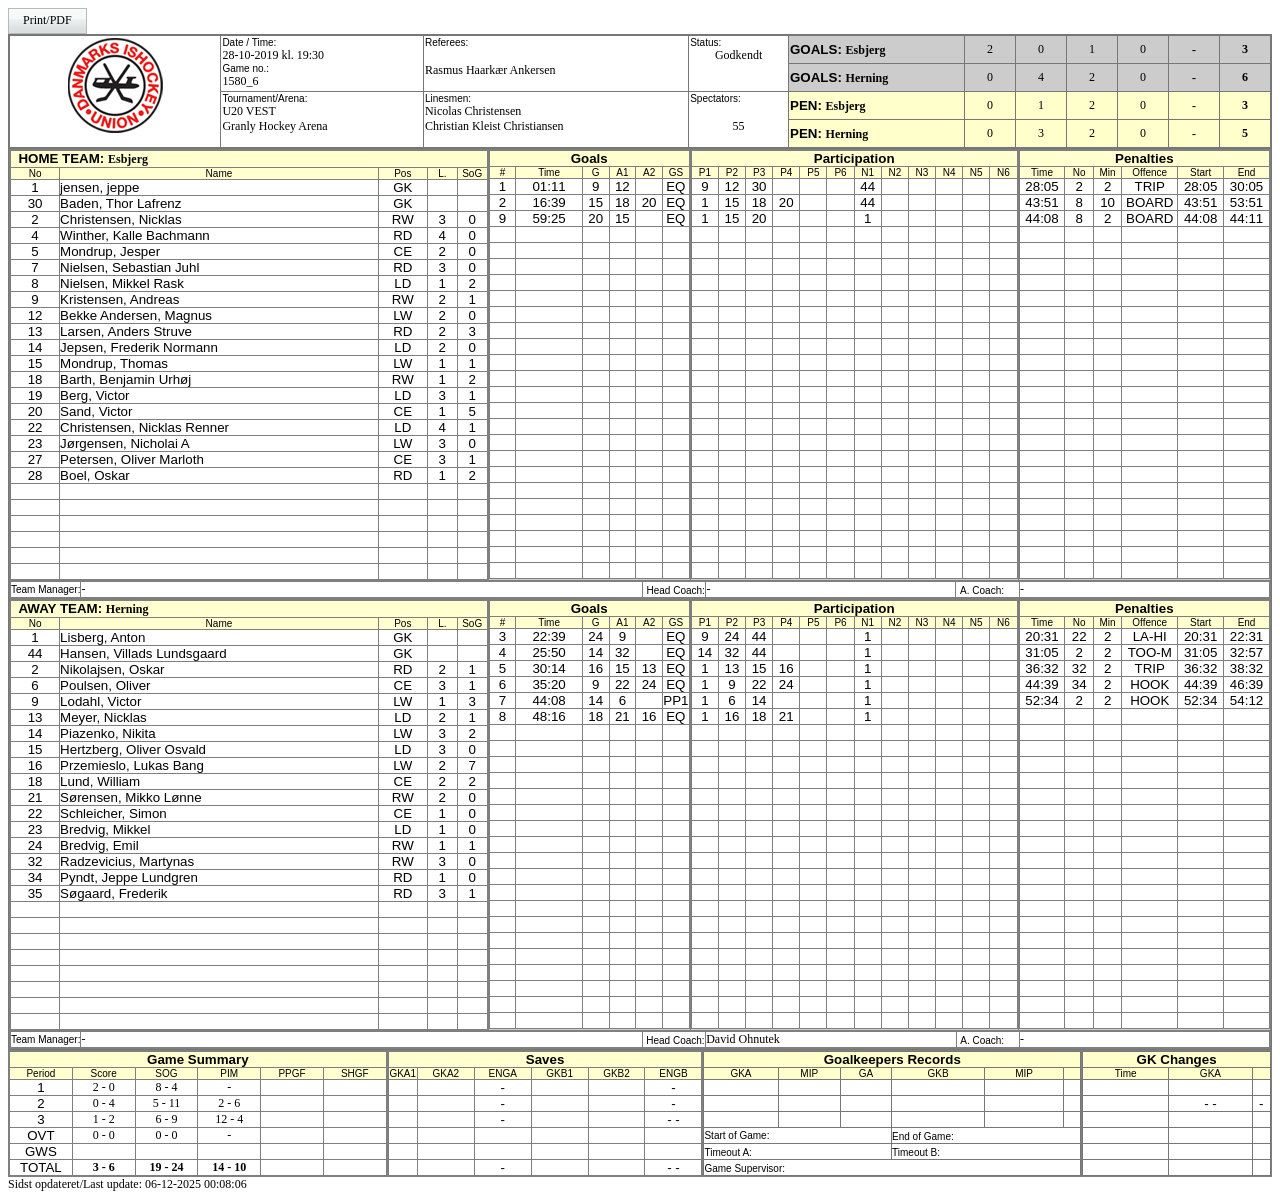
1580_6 (240, 81)
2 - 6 (229, 1103)
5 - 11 (167, 1103)
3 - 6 (104, 1167)
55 (739, 126)
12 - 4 (229, 1119)
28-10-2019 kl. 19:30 (273, 55)
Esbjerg (866, 50)
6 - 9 (166, 1119)
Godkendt (738, 55)
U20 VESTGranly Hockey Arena (274, 118)
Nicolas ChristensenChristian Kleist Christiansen (494, 118)
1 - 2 (104, 1119)
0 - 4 (104, 1103)
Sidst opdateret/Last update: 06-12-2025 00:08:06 (127, 1184)
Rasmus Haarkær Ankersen (490, 70)
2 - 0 (104, 1087)
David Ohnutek (743, 1039)
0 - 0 (104, 1135)
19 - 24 (166, 1167)
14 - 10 (229, 1167)
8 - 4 (166, 1087)
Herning (867, 78)
